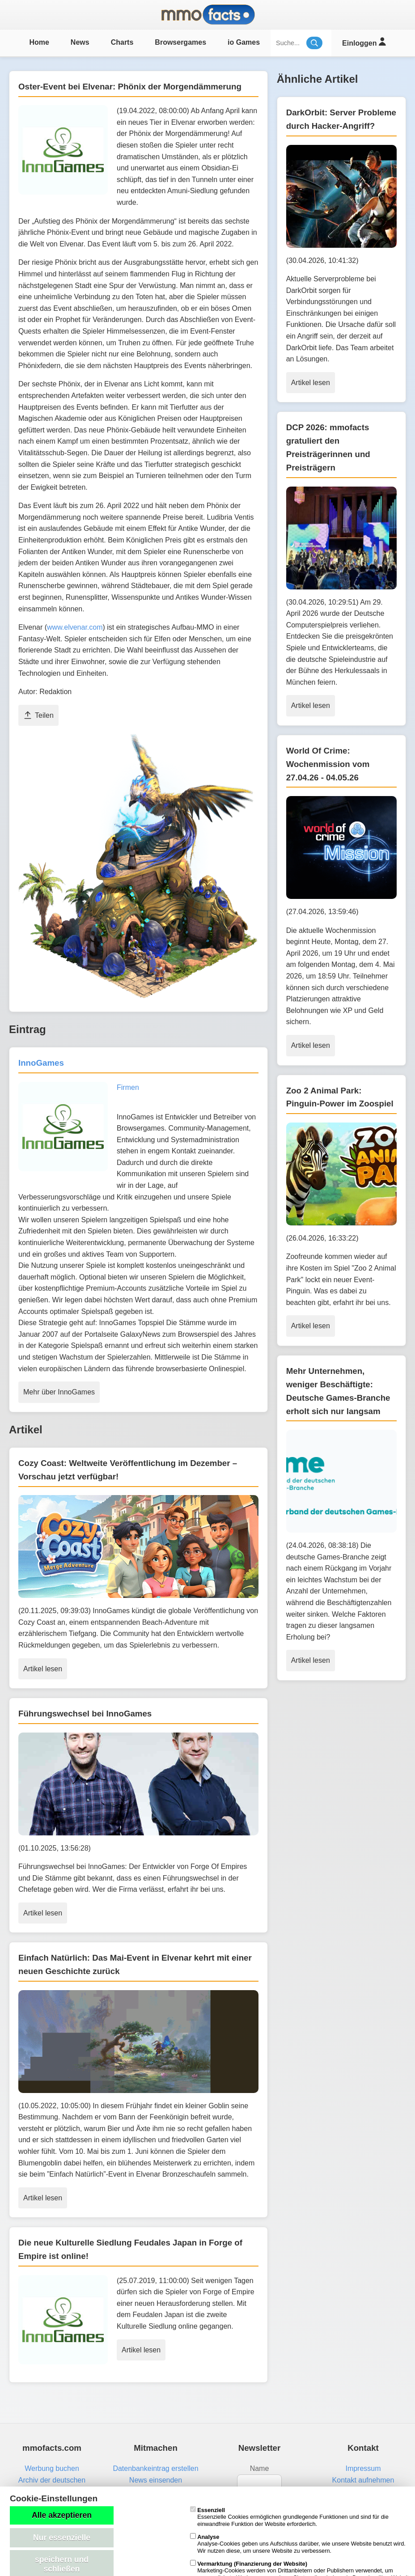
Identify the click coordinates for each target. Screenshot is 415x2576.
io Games (244, 42)
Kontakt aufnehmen (363, 2480)
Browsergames (180, 42)
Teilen (38, 715)
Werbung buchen (52, 2468)
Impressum (363, 2468)
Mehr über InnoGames (59, 1392)
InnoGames (41, 1063)
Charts (122, 42)
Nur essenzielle (61, 2537)
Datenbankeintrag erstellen (155, 2468)
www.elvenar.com (75, 627)
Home (39, 42)
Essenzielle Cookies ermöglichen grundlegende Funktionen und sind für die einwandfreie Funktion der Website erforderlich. (289, 2517)
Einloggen (363, 42)
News (80, 42)
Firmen (128, 1087)
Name (259, 2468)
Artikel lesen (42, 1669)
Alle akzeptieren (62, 2515)
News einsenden (155, 2480)
